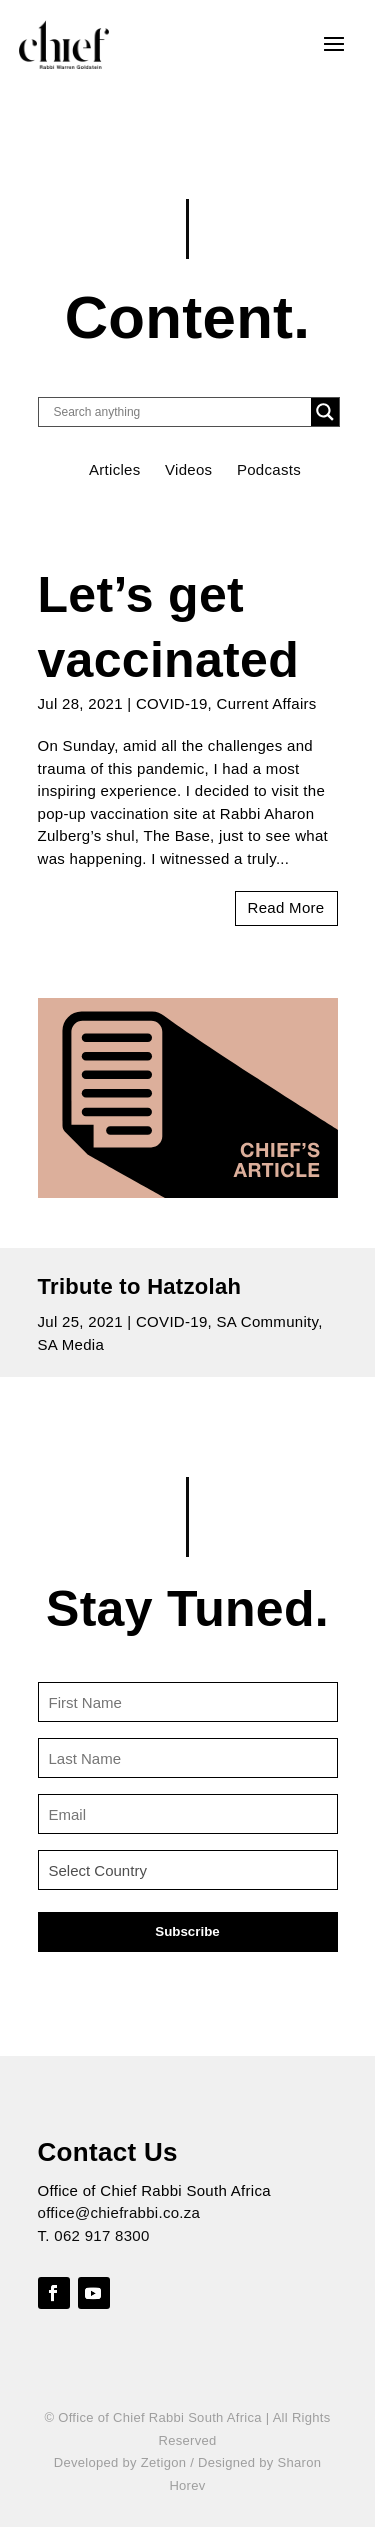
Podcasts (269, 469)
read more (286, 907)
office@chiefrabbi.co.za (119, 2212)
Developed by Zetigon (120, 2462)
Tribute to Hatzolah (140, 1286)
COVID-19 (172, 703)
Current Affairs (267, 703)
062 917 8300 (101, 2235)
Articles (115, 469)
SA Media (71, 1344)
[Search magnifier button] (325, 412)
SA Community (268, 1321)
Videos (188, 469)
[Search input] (180, 412)
